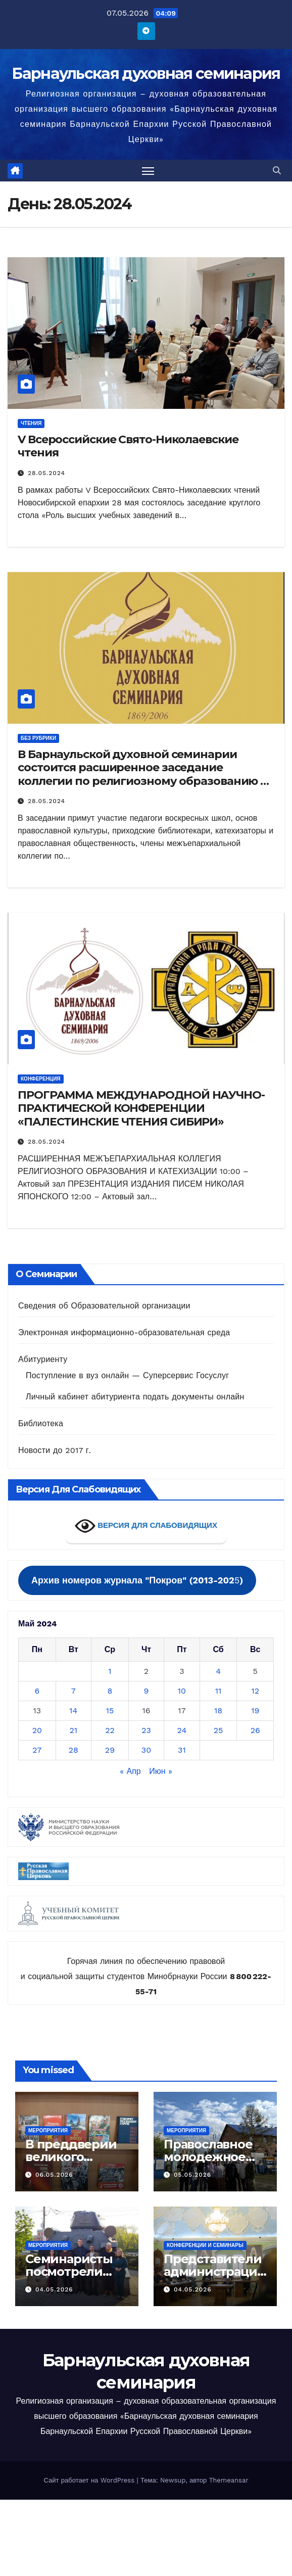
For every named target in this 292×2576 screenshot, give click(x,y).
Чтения (31, 423)
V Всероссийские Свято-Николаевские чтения (128, 446)
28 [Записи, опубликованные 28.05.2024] (73, 1750)
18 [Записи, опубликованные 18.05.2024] (218, 1710)
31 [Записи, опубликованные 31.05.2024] (182, 1750)
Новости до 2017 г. (54, 1450)
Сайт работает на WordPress (89, 2480)
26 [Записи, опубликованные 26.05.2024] (255, 1730)
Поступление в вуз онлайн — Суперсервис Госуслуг (127, 1375)
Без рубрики (38, 738)
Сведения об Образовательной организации (104, 1305)
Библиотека (40, 1423)
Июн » (160, 1771)
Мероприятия (48, 2130)
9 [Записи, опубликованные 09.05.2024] (146, 1691)
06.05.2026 (54, 2174)
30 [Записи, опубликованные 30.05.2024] (146, 1750)
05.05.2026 (192, 2174)
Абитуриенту (42, 1359)
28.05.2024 (46, 473)
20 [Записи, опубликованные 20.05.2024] (37, 1730)
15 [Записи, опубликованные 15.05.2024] (110, 1710)
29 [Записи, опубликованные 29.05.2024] (110, 1750)
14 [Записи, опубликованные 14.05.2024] (73, 1710)
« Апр (130, 1771)
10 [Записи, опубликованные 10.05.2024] (182, 1691)
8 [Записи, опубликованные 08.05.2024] (110, 1691)
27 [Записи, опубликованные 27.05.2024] (36, 1750)
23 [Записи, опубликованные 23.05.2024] (146, 1730)
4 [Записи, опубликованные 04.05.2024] (218, 1671)
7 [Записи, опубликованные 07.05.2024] (73, 1691)
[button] (277, 170)
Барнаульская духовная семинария (146, 73)
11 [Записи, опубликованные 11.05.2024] (218, 1691)
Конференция (41, 1079)
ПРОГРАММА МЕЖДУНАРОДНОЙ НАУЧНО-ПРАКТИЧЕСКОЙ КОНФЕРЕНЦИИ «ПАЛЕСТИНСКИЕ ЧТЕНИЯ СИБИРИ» (141, 1108)
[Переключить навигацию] (148, 170)
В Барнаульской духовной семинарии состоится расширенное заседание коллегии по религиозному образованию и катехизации (143, 774)
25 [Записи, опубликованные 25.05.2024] (218, 1730)
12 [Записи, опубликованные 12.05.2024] (255, 1691)
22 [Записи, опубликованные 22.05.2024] (110, 1730)
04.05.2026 (54, 2289)
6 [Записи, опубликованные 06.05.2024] (36, 1691)
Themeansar (229, 2480)
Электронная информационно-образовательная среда (124, 1332)
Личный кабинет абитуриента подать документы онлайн (135, 1396)
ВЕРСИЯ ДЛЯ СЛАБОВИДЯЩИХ (146, 1526)
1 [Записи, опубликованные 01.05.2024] (109, 1671)
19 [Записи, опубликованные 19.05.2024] (255, 1710)
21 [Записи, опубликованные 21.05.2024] (74, 1730)
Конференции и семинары (205, 2245)
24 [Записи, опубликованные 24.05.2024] (182, 1730)
